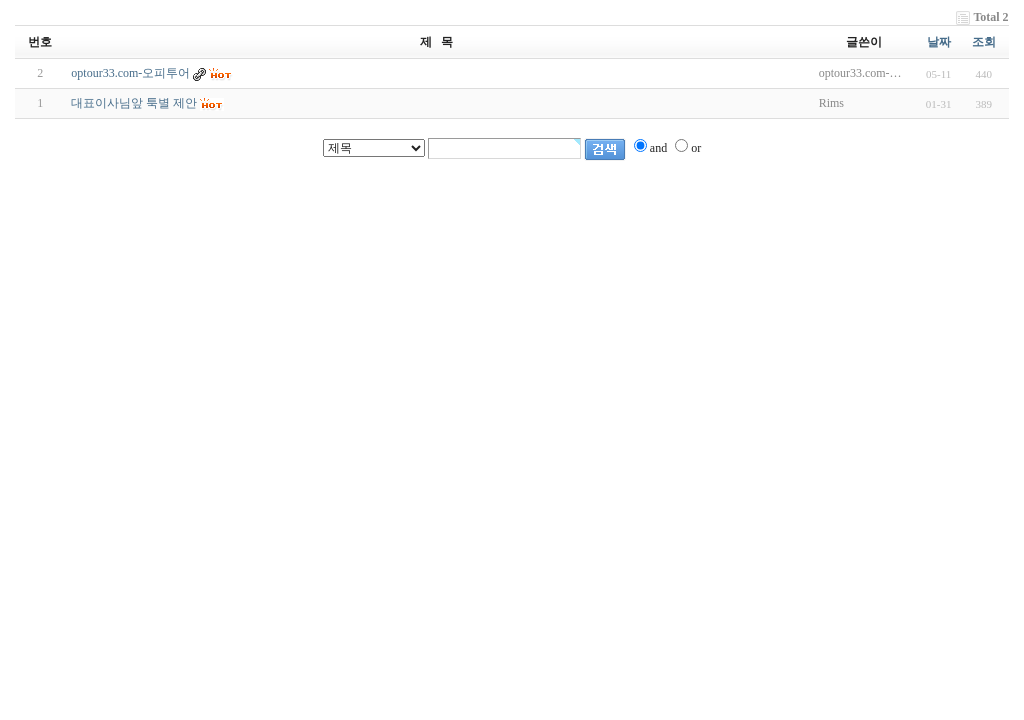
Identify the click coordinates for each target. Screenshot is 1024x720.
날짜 (939, 42)
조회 (984, 42)
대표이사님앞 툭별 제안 (134, 103)
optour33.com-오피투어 (130, 73)
